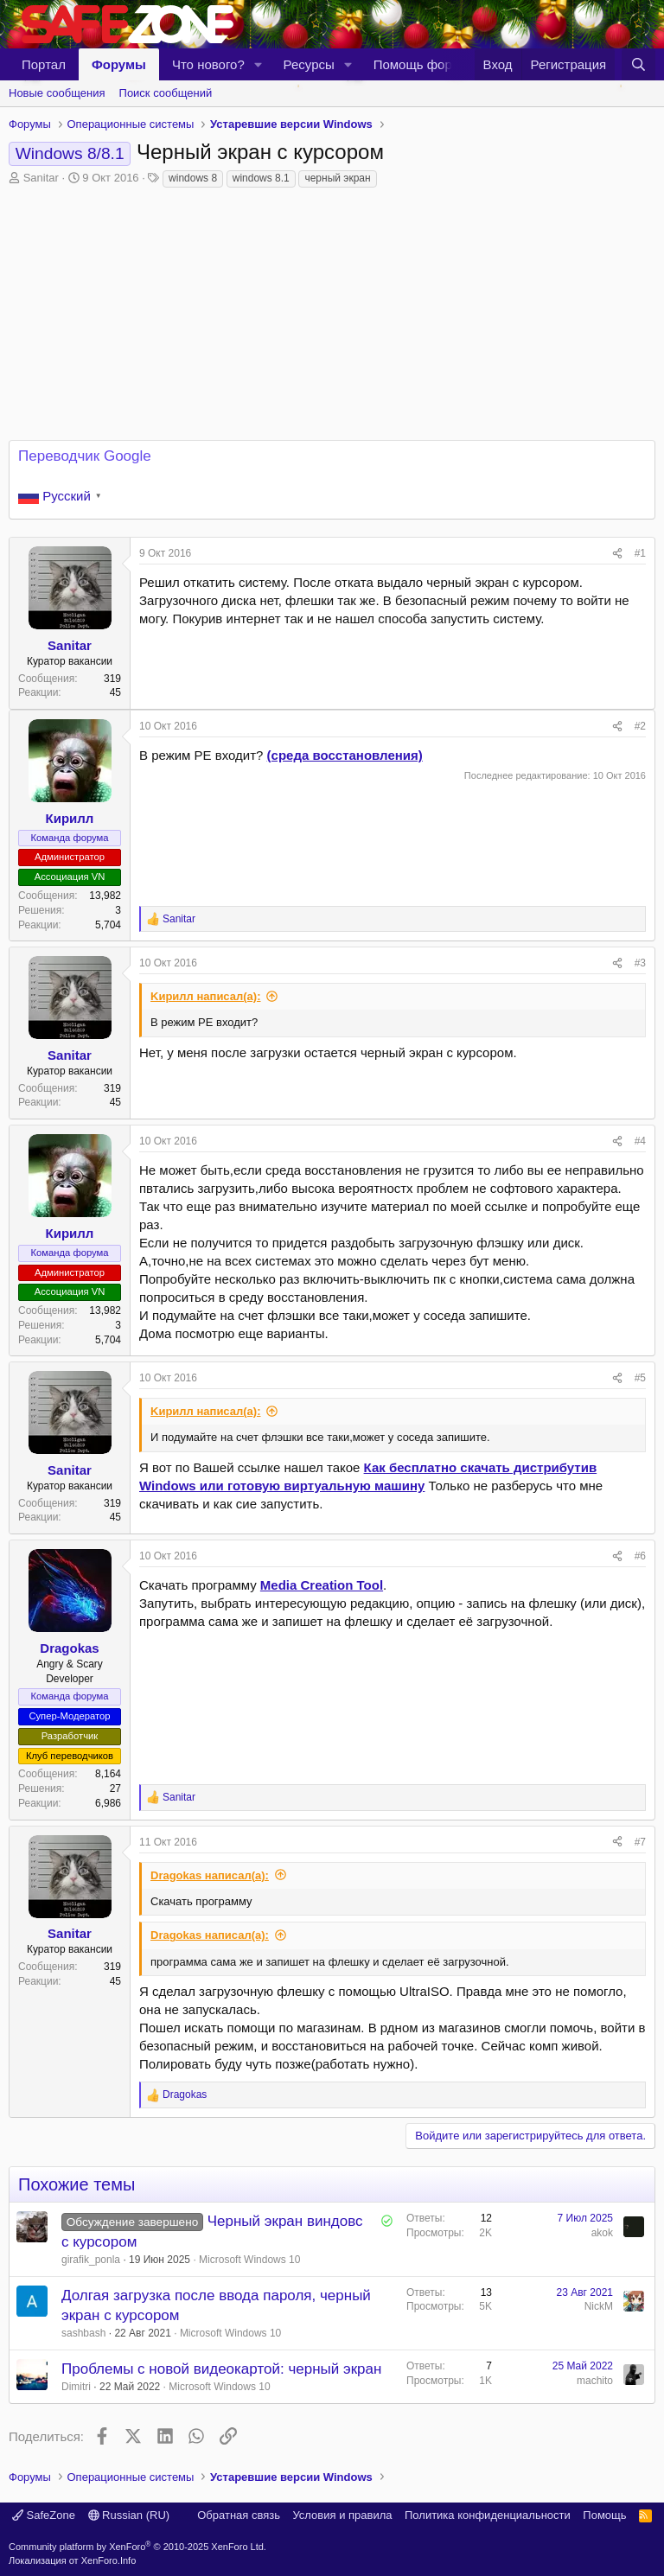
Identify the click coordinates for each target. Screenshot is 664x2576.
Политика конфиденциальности (488, 2515)
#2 (640, 726)
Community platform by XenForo (137, 2546)
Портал (44, 64)
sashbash (83, 2333)
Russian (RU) (129, 2515)
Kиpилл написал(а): (205, 996)
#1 (640, 553)
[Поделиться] (617, 554)
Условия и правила (342, 2515)
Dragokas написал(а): (209, 1875)
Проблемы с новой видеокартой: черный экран (221, 2369)
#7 (640, 1842)
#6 (640, 1556)
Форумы (119, 64)
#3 (640, 963)
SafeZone (43, 2515)
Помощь (604, 2515)
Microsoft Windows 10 (249, 2260)
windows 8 (193, 178)
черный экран (337, 178)
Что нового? (208, 64)
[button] (258, 64)
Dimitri (76, 2387)
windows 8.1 (261, 178)
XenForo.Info (109, 2560)
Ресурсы (309, 64)
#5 (640, 1378)
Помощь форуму (424, 64)
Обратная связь (238, 2515)
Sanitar (41, 177)
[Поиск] (638, 64)
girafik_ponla (90, 2260)
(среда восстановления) (345, 755)
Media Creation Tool (321, 1585)
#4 (640, 1141)
